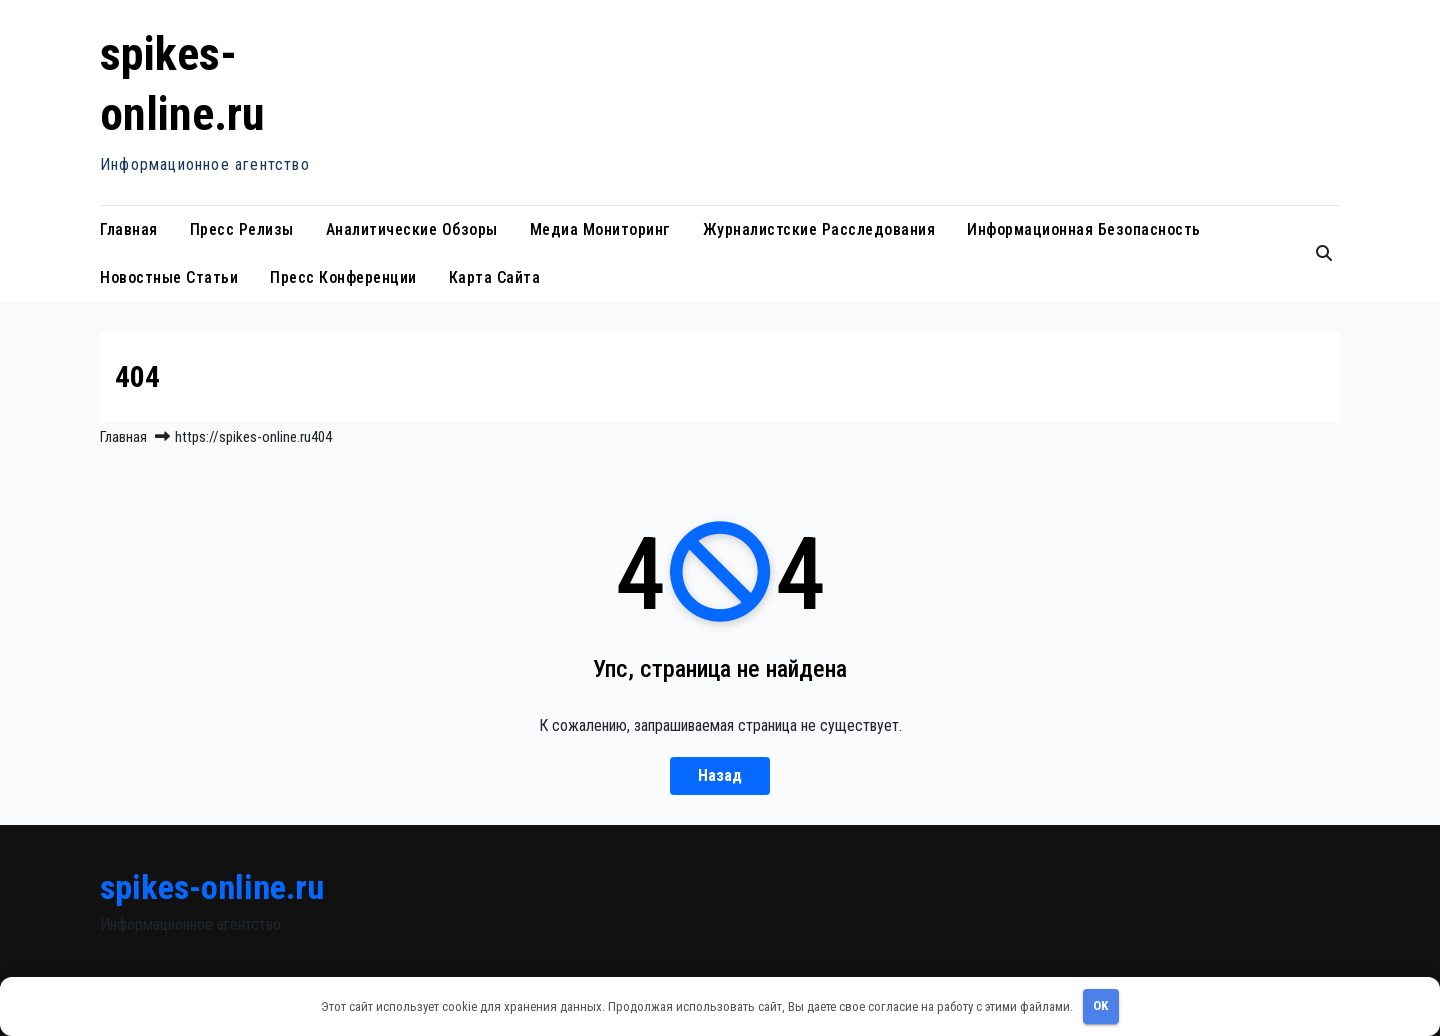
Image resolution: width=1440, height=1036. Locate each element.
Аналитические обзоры (412, 229)
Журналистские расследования (819, 229)
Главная (129, 229)
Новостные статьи (169, 277)
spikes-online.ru (212, 887)
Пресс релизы (242, 229)
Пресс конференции (343, 277)
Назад (720, 775)
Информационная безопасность (1084, 229)
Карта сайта (495, 277)
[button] (1324, 253)
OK (1100, 1005)
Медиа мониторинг (600, 229)
